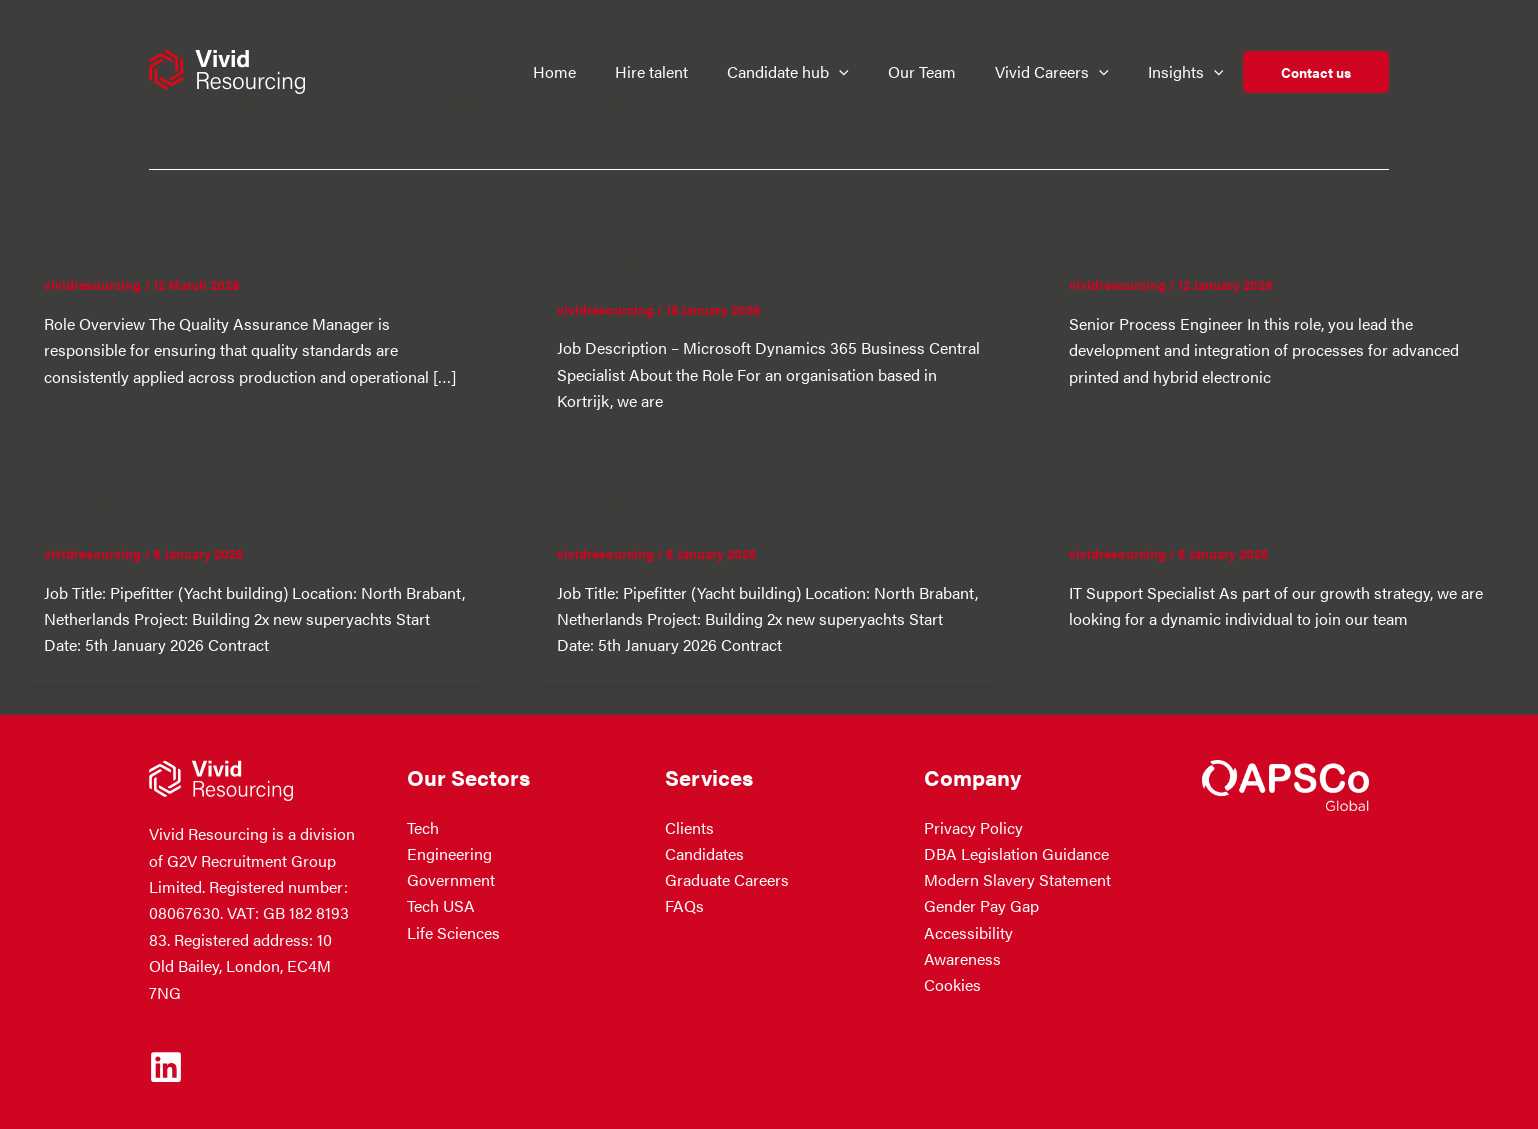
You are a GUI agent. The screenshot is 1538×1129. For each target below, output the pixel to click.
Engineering (449, 854)
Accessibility (968, 933)
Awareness (962, 959)
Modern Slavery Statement (1017, 880)
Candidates (704, 854)
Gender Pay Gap (981, 906)
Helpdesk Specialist (1154, 506)
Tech (423, 827)
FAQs (684, 906)
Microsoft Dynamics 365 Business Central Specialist (738, 250)
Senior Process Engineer (1175, 237)
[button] (849, 72)
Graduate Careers (727, 880)
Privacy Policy (973, 827)
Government (451, 880)
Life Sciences (453, 933)
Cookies (952, 985)
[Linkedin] (166, 1067)
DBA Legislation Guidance (1016, 854)
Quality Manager (117, 237)
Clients (689, 827)
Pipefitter (83, 506)
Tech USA (441, 906)
